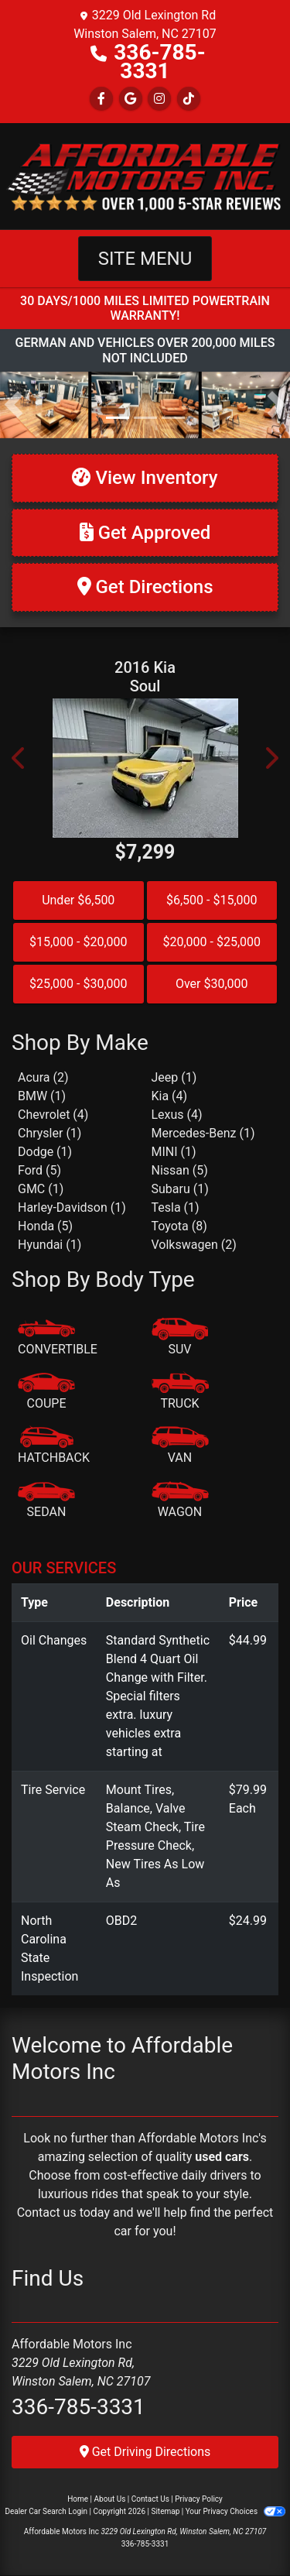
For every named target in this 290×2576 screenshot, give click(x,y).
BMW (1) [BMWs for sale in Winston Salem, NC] (42, 1096)
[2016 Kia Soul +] (145, 768)
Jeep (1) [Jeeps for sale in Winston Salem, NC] (174, 1077)
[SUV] (180, 1338)
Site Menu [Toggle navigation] (145, 258)
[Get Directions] (145, 587)
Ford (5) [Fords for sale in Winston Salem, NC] (39, 1170)
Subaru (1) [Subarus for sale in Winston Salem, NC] (180, 1189)
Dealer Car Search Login (46, 2511)
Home (77, 2499)
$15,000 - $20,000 (78, 942)
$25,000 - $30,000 (78, 983)
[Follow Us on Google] (130, 99)
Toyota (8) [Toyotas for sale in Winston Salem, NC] (179, 1226)
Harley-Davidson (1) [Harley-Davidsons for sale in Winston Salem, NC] (72, 1207)
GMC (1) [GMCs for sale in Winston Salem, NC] (40, 1189)
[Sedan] (46, 1500)
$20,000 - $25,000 (211, 942)
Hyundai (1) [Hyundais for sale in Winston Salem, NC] (49, 1244)
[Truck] (180, 1392)
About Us (110, 2499)
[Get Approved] (145, 533)
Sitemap (165, 2511)
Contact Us (150, 2499)
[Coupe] (46, 1392)
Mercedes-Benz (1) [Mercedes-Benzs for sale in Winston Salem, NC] (203, 1133)
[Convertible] (57, 1338)
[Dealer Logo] (145, 175)
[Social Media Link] (159, 99)
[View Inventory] (145, 478)
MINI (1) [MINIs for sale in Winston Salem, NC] (174, 1151)
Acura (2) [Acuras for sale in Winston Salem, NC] (43, 1077)
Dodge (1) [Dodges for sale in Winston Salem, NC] (45, 1151)
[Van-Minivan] (180, 1446)
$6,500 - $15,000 (212, 900)
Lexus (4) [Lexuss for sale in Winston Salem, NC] (177, 1114)
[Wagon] (180, 1500)
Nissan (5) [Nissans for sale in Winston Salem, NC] (180, 1170)
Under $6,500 (78, 900)
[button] (13, 405)
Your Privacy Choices (235, 2511)
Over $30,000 (212, 983)
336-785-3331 (159, 61)
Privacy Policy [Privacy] (199, 2499)
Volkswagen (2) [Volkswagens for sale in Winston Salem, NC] (194, 1244)
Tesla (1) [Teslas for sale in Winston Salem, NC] (176, 1207)
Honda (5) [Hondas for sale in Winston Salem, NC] (45, 1226)
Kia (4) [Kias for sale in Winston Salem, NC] (170, 1096)
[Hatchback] (54, 1446)
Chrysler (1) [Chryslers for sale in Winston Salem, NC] (49, 1133)
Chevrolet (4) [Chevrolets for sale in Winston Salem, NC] (53, 1114)
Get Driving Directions (145, 2451)
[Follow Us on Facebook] (101, 99)
